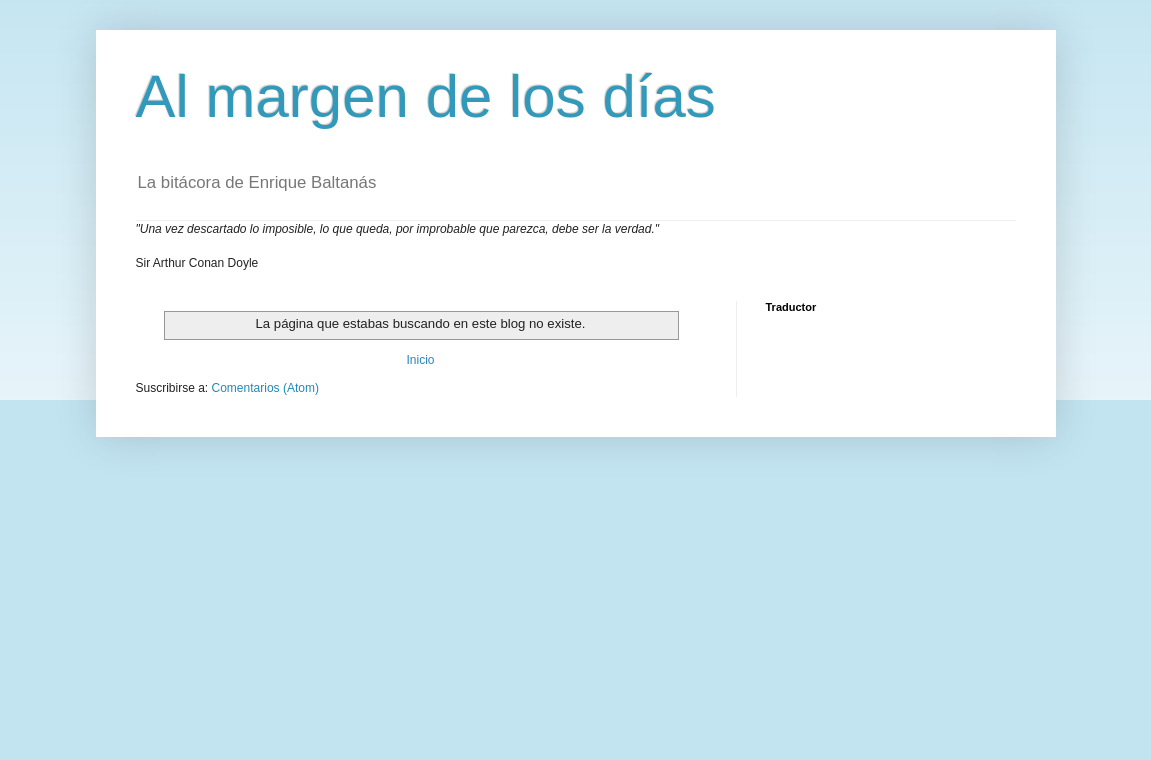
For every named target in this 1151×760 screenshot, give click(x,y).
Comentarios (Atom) (265, 388)
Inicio (420, 360)
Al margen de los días (426, 96)
